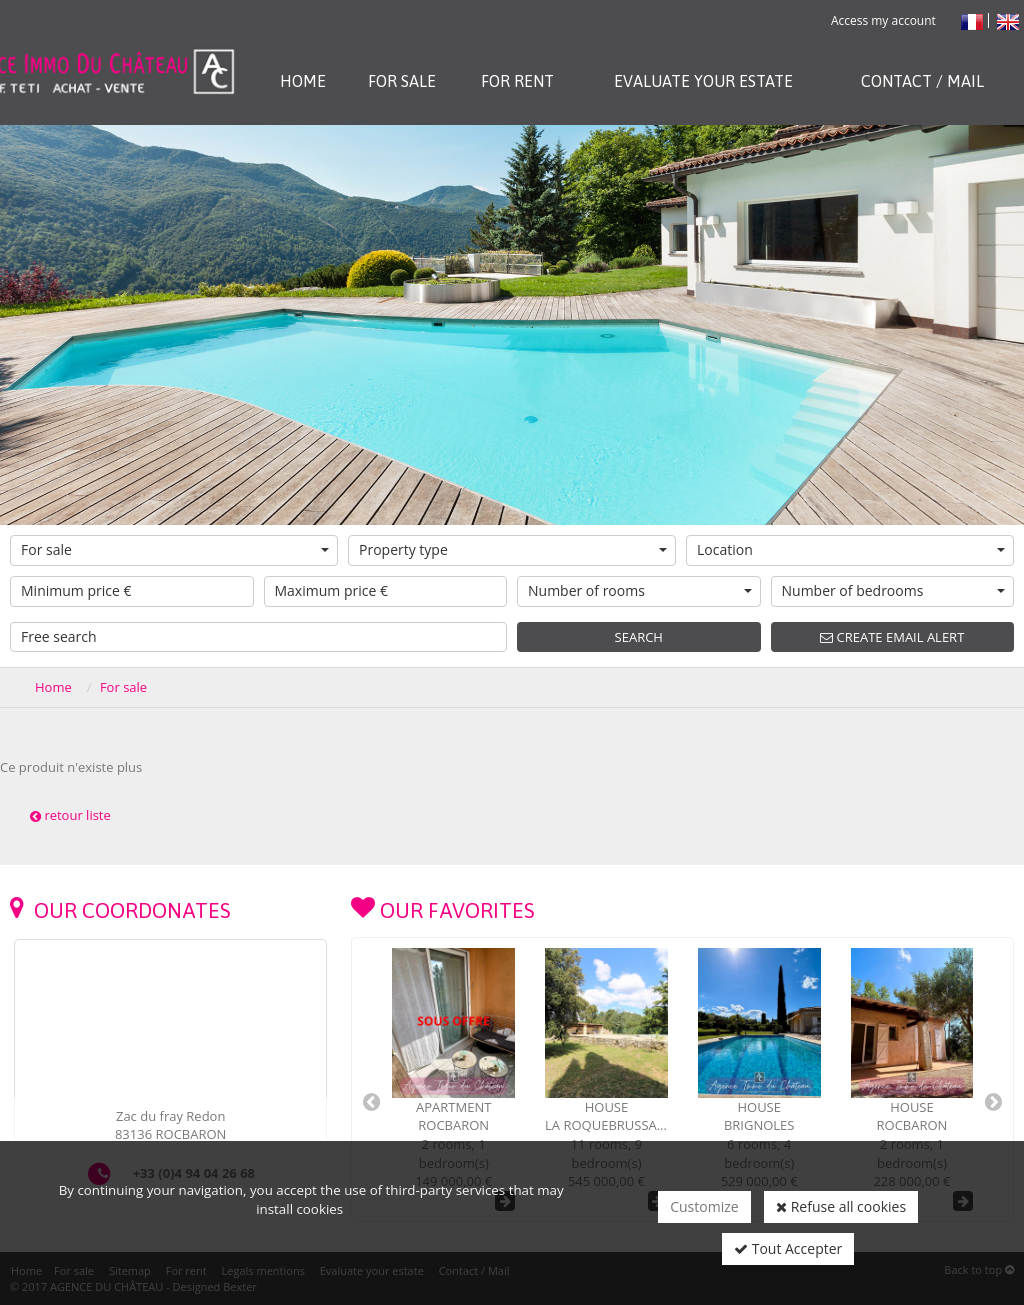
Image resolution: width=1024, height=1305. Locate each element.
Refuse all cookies (841, 1206)
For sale (175, 549)
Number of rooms (640, 590)
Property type (513, 549)
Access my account (883, 20)
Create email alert (892, 637)
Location (851, 549)
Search (639, 637)
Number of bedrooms (894, 590)
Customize (704, 1206)
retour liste (70, 815)
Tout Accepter (788, 1248)
